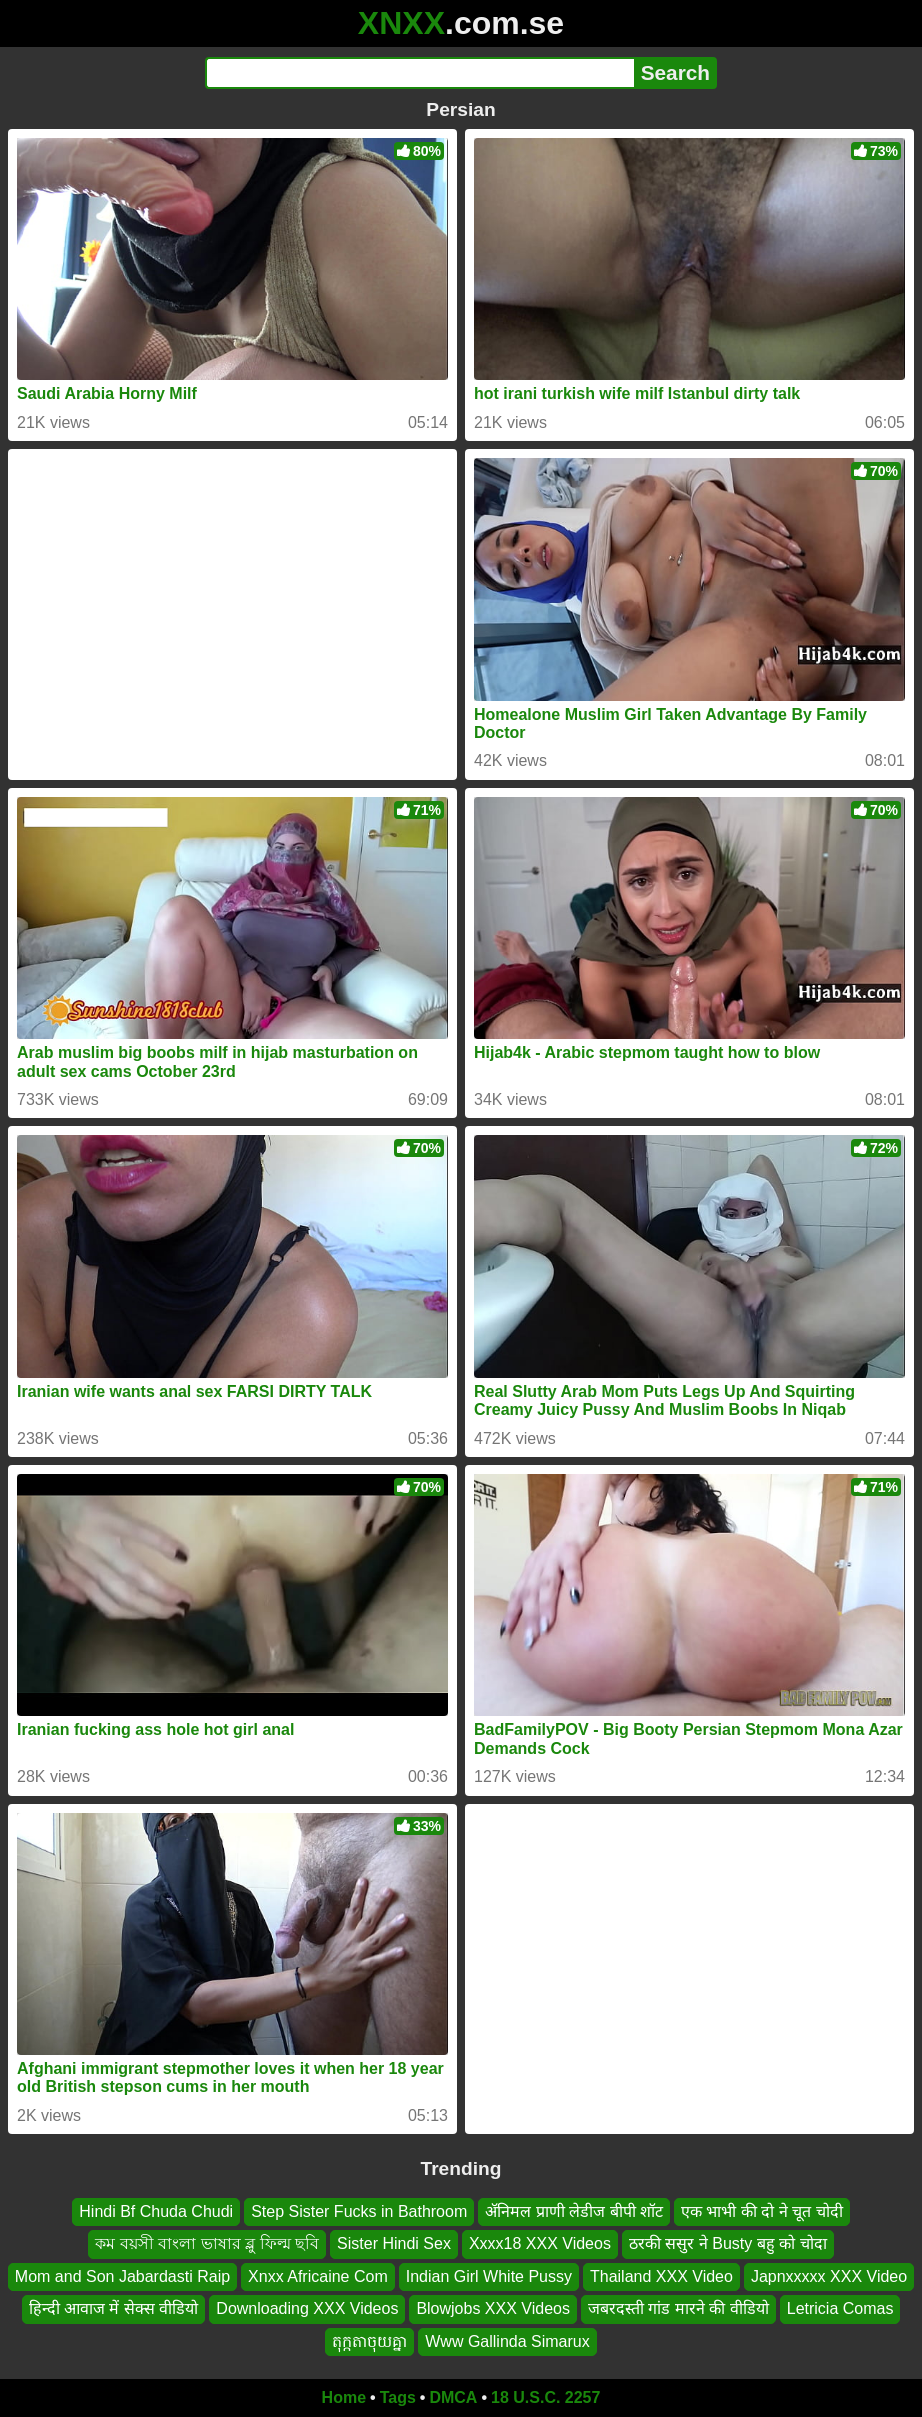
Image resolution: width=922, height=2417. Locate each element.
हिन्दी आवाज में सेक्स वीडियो (114, 2308)
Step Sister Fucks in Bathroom (359, 2211)
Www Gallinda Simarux (507, 2341)
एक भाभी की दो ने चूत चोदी (762, 2211)
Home (344, 2397)
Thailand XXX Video (661, 2276)
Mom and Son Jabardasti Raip (122, 2276)
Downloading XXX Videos (307, 2308)
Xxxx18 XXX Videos (540, 2244)
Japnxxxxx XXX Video (829, 2276)
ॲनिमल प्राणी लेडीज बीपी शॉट (574, 2211)
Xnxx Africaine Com (318, 2276)
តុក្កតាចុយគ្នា (369, 2341)
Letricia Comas (840, 2308)
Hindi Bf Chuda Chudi (156, 2211)
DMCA (453, 2397)
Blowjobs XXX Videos (493, 2308)
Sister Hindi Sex (394, 2244)
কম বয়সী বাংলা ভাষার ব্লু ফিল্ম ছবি (207, 2244)
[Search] (419, 73)
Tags (398, 2397)
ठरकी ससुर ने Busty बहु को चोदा (728, 2244)
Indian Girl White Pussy (489, 2276)
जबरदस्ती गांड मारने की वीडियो (678, 2308)
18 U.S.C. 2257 (545, 2397)
